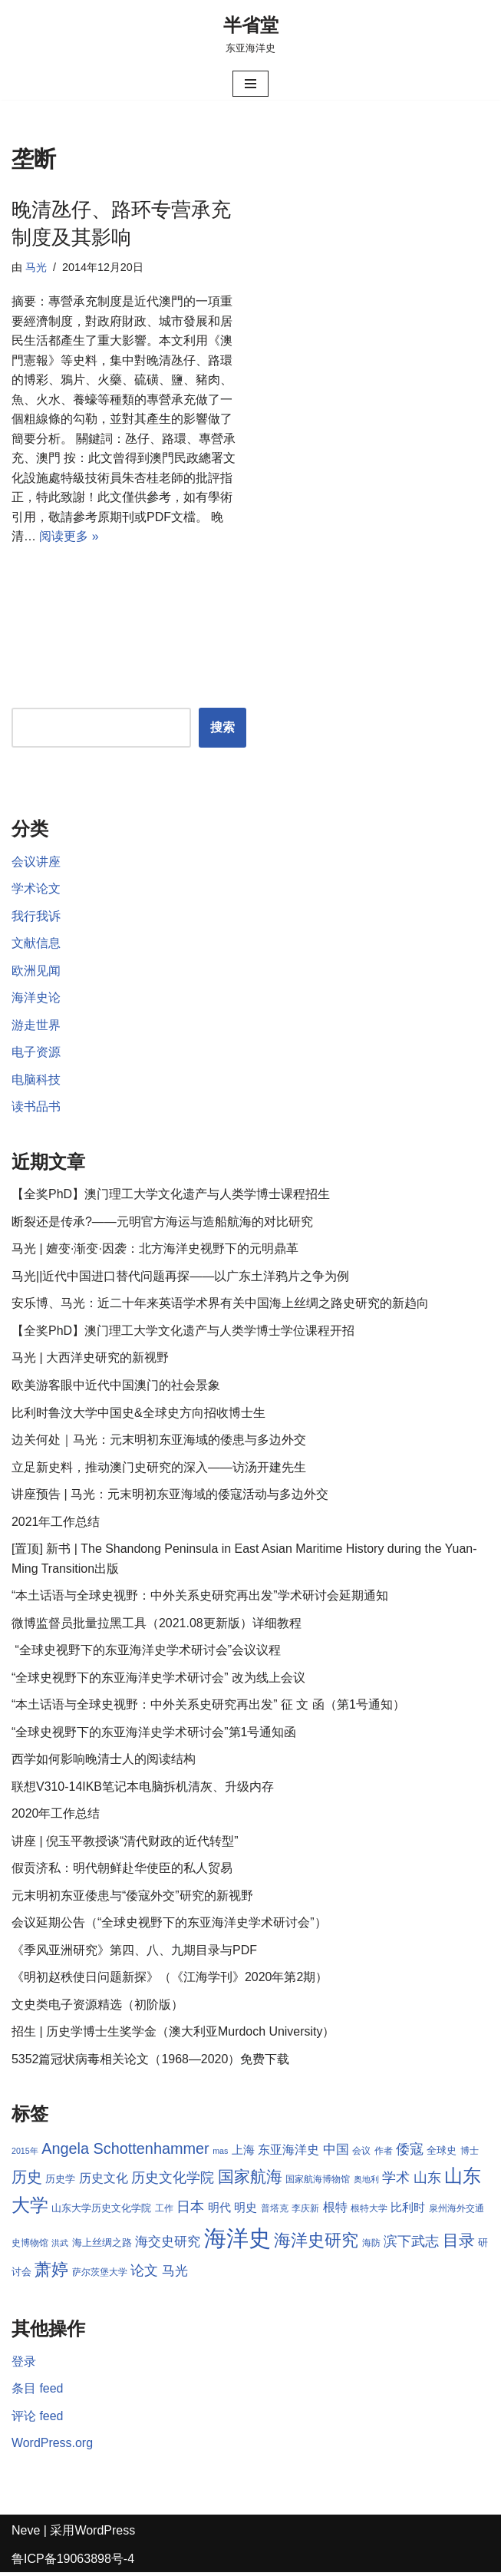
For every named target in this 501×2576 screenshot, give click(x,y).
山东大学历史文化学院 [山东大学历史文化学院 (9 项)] (101, 2212)
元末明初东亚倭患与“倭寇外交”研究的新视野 (132, 1898)
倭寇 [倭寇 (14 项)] (410, 2152)
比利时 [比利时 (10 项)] (408, 2211)
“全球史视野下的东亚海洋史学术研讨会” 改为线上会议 (158, 1679)
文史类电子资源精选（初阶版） (97, 2007)
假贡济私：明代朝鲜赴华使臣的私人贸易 (122, 1871)
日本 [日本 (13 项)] (190, 2210)
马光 (36, 267)
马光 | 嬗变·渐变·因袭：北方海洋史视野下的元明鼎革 (155, 1250)
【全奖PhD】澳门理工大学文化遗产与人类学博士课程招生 (171, 1195)
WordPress (104, 2534)
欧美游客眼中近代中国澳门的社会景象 (116, 1387)
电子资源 (36, 1053)
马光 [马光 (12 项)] (175, 2274)
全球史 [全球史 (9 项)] (442, 2153)
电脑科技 (36, 1081)
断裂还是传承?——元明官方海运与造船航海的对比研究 (162, 1223)
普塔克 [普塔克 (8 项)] (274, 2212)
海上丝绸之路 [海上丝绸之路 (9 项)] (102, 2245)
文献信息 (36, 944)
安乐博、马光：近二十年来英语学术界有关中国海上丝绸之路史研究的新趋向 (220, 1305)
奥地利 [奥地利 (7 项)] (366, 2182)
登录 (24, 2364)
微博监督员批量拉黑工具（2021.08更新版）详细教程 (157, 1625)
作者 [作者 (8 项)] (383, 2153)
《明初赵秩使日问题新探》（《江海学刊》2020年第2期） (170, 1980)
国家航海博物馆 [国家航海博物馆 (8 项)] (317, 2182)
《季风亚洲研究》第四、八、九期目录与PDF (134, 1953)
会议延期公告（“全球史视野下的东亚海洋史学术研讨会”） (169, 1925)
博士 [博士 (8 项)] (469, 2153)
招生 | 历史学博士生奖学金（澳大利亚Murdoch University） (173, 2035)
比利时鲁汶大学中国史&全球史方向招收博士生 (138, 1414)
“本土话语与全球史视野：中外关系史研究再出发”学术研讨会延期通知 (200, 1597)
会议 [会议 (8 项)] (361, 2153)
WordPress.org (52, 2446)
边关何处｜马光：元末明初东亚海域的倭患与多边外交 (159, 1441)
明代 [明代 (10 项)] (219, 2211)
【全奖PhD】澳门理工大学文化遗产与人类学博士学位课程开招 (183, 1332)
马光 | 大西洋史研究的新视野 (90, 1359)
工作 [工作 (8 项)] (164, 2212)
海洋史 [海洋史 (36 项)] (237, 2241)
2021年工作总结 (56, 1523)
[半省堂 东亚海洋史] (251, 34)
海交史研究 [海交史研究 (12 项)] (167, 2244)
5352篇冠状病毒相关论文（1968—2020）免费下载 (151, 2062)
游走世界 (36, 1026)
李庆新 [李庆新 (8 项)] (305, 2212)
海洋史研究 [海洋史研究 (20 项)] (316, 2243)
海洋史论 (36, 999)
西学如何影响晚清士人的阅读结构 (104, 1762)
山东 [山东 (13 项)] (427, 2180)
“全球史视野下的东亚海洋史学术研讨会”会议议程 (146, 1652)
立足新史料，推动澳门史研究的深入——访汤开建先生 (159, 1468)
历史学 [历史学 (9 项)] (60, 2182)
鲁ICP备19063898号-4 (73, 2562)
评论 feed (38, 2419)
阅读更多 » (68, 536)
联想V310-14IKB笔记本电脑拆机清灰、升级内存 (143, 1788)
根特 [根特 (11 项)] (335, 2211)
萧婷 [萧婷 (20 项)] (51, 2273)
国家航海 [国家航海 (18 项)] (250, 2180)
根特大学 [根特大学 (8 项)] (369, 2212)
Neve (26, 2534)
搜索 (222, 728)
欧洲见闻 (36, 971)
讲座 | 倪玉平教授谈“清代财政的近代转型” (125, 1844)
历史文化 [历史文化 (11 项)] (103, 2181)
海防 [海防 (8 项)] (371, 2246)
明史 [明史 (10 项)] (245, 2211)
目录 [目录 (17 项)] (459, 2243)
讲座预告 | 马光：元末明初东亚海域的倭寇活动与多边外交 (170, 1496)
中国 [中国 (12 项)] (336, 2152)
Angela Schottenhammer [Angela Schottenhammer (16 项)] (125, 2151)
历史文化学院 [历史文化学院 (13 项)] (172, 2180)
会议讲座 (36, 862)
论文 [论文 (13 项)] (144, 2274)
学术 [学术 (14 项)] (396, 2180)
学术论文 (36, 890)
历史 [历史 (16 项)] (27, 2179)
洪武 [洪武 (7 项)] (59, 2246)
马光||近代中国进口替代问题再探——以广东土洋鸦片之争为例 (180, 1277)
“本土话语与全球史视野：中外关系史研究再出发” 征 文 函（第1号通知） (208, 1707)
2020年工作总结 (56, 1816)
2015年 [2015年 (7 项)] (25, 2153)
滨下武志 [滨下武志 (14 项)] (411, 2244)
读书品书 (36, 1108)
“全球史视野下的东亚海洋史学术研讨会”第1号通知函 (154, 1734)
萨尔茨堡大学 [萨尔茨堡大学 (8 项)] (99, 2276)
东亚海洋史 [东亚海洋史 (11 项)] (288, 2152)
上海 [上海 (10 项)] (243, 2153)
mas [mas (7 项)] (220, 2153)
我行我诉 (36, 916)
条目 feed (38, 2392)
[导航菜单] (250, 84)
